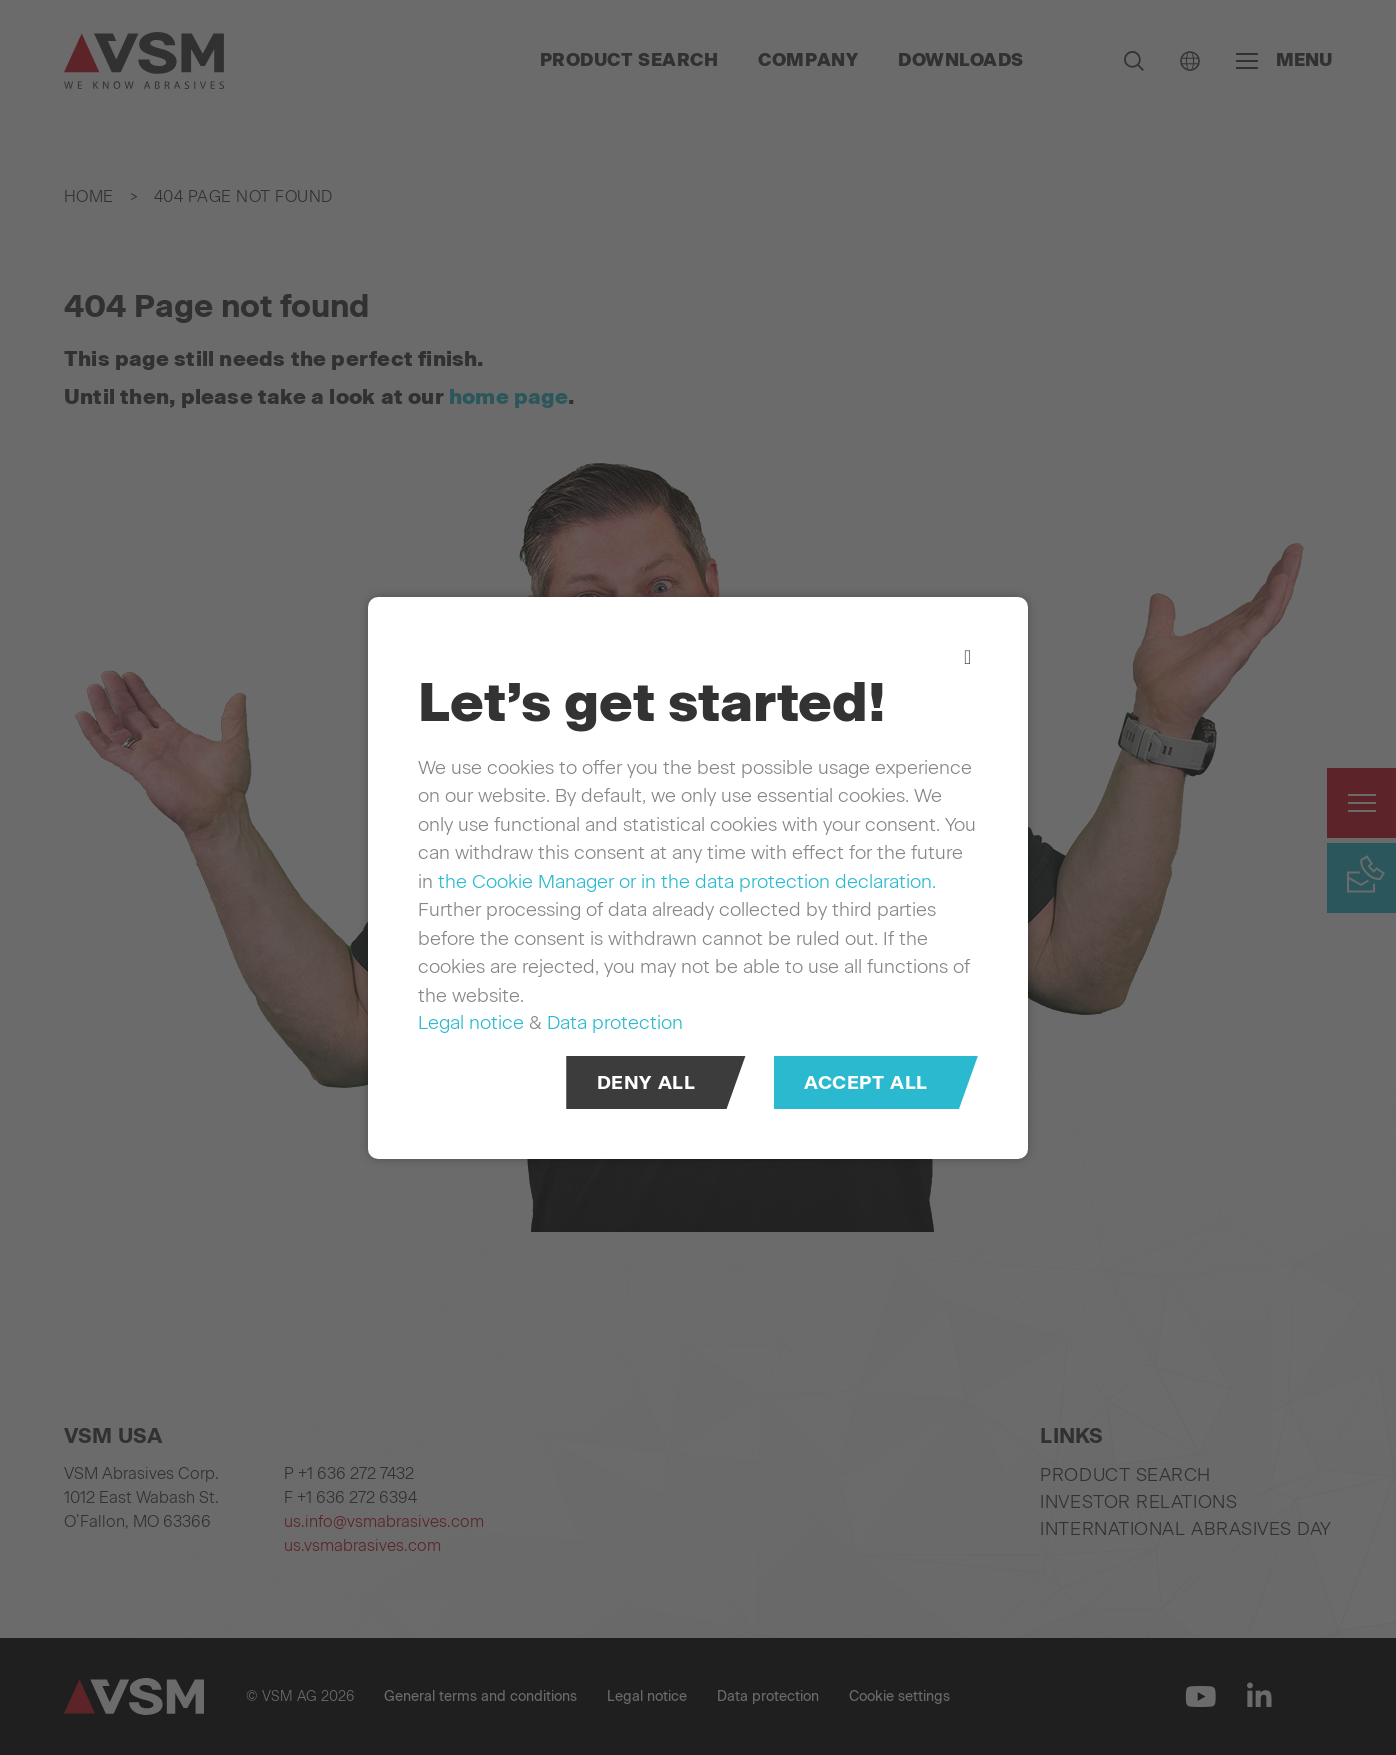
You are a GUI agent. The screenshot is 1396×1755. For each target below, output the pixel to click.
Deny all (646, 1081)
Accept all (866, 1081)
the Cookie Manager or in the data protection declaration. (687, 880)
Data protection (615, 1022)
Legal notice (471, 1022)
